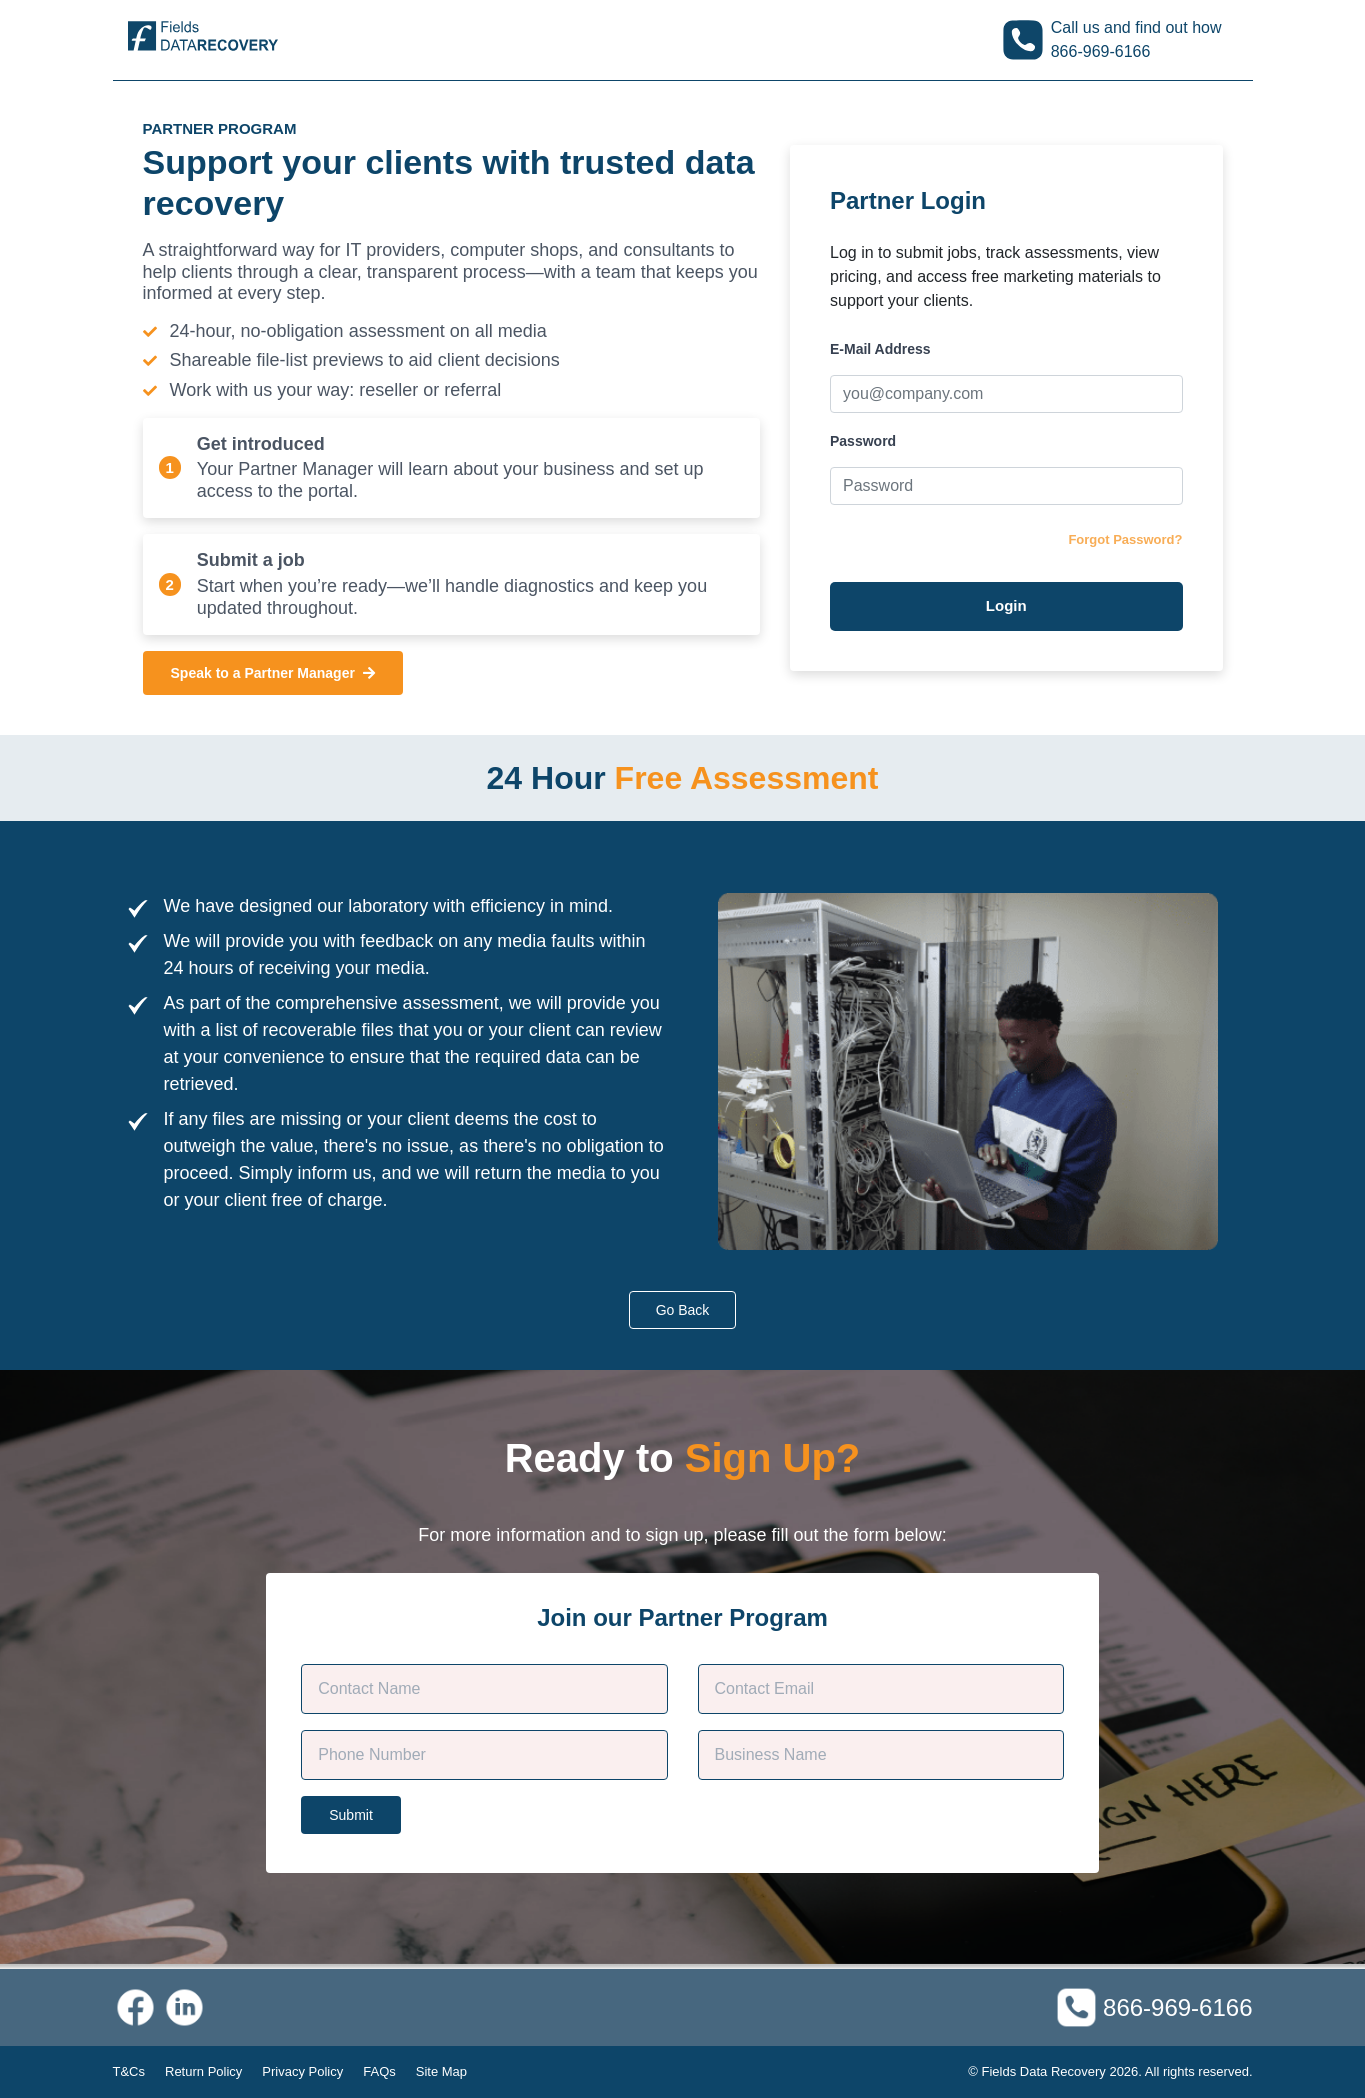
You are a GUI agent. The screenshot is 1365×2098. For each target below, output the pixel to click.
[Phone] (484, 1755)
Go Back (683, 1310)
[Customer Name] (484, 1689)
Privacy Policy (302, 2071)
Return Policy (203, 2071)
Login (1006, 605)
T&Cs (129, 2071)
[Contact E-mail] (881, 1689)
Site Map (441, 2071)
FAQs (379, 2071)
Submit (351, 1815)
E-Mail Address (880, 349)
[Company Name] (881, 1755)
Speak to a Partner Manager (273, 673)
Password (863, 441)
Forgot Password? (1125, 539)
